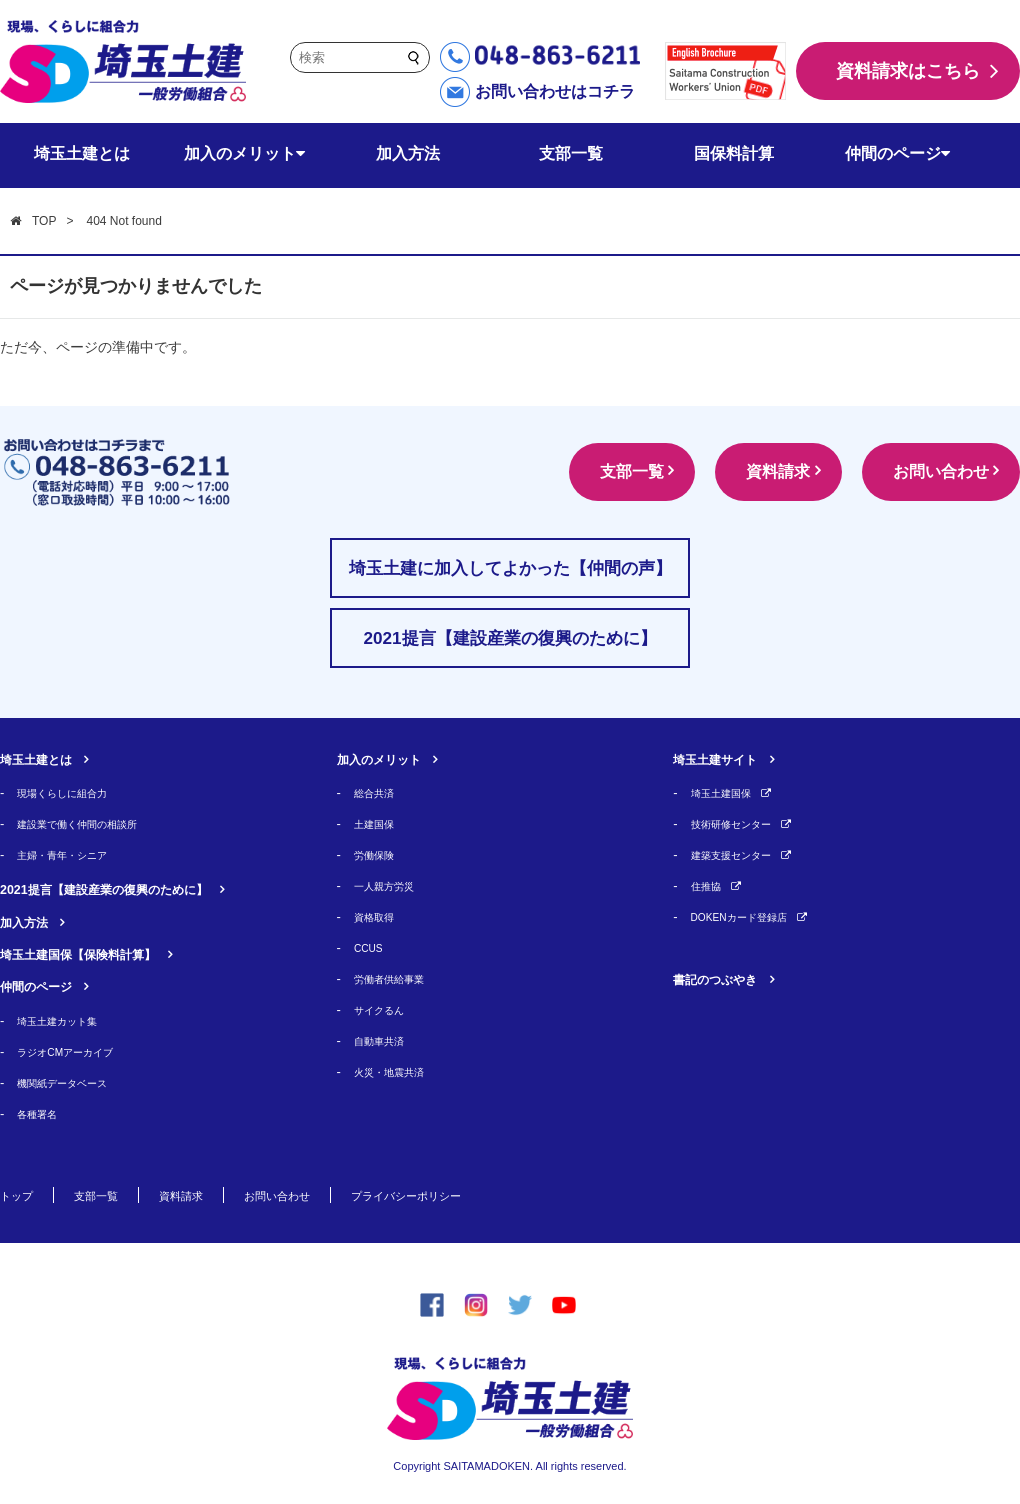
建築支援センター (743, 854)
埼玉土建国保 (730, 792)
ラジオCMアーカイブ (79, 1051)
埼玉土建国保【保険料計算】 (104, 953)
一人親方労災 (393, 885)
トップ (21, 1195)
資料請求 (752, 471)
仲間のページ (897, 153)
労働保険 (380, 854)
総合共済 (380, 792)
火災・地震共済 (399, 1071)
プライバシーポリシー (472, 1195)
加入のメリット (244, 153)
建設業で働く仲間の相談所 (95, 823)
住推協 (710, 885)
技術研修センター (743, 823)
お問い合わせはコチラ (555, 91)
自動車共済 (386, 1040)
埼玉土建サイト (729, 758)
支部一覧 (571, 153)
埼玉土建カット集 (69, 1020)
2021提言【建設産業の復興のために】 (138, 888)
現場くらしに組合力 (75, 792)
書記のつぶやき (729, 978)
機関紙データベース (75, 1082)
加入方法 (408, 153)
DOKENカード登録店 (753, 916)
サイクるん (386, 1009)
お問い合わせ (932, 471)
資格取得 (380, 916)
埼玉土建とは (82, 153)
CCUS (372, 947)
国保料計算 (734, 153)
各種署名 (43, 1113)
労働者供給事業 (399, 978)
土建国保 (380, 823)
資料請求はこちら (908, 71)
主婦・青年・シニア (75, 854)
